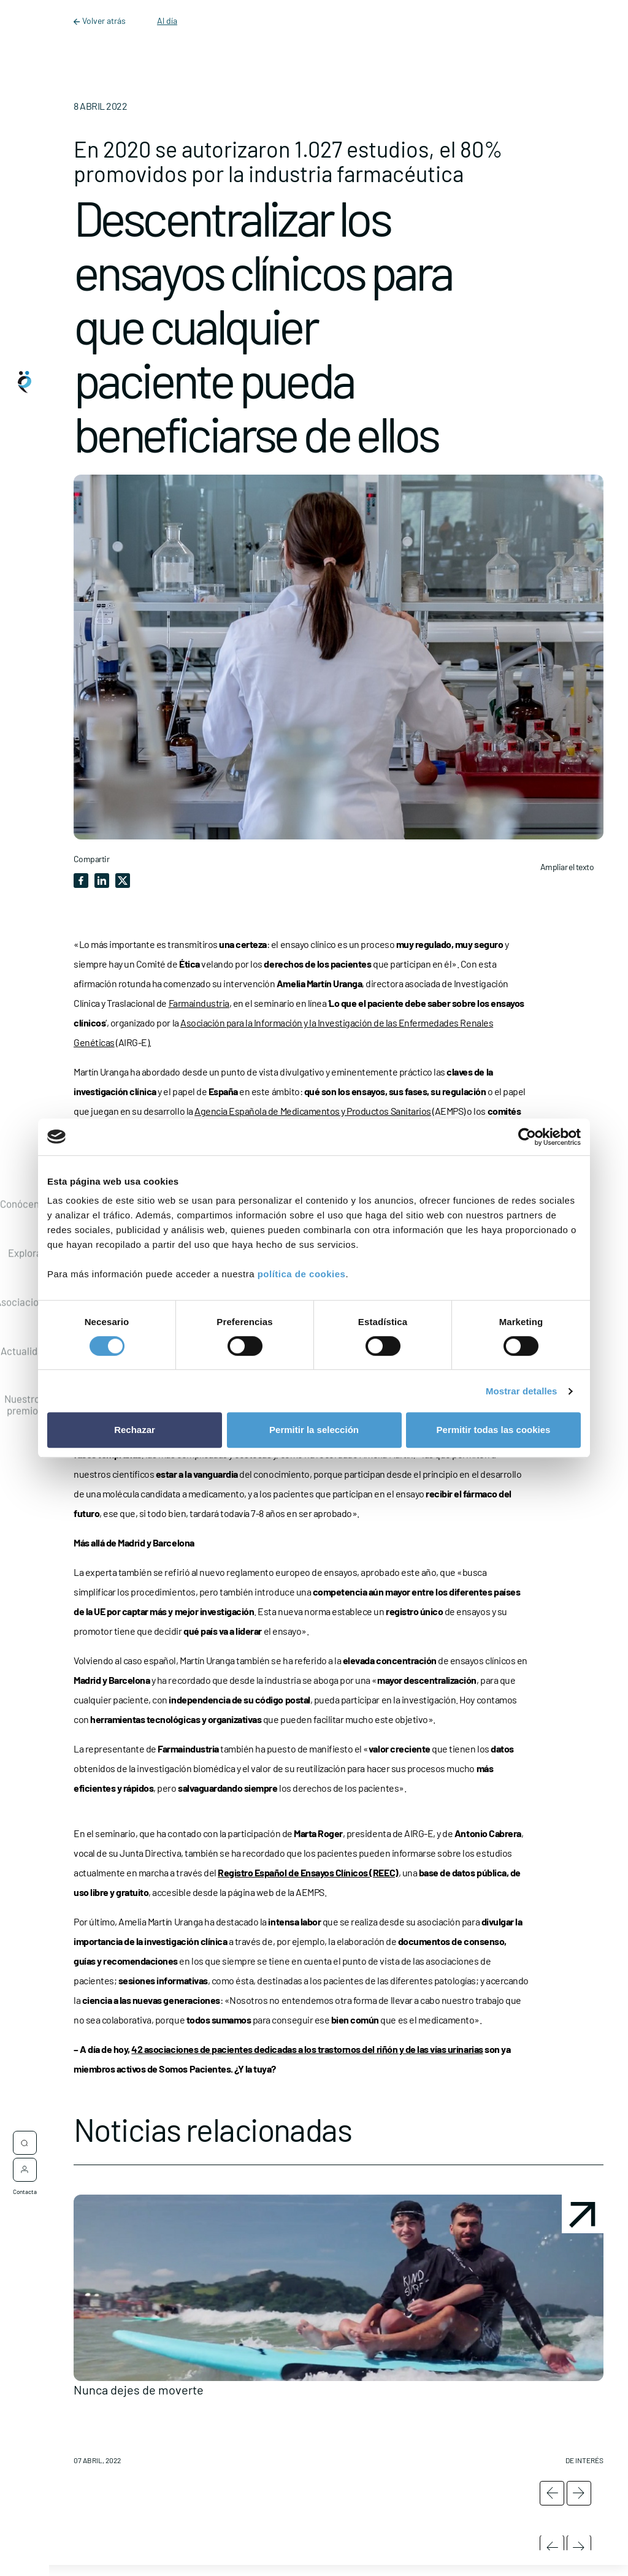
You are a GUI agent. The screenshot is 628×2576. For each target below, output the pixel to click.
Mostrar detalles (521, 1391)
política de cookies (302, 1274)
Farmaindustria (199, 1003)
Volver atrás (101, 20)
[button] (338, 2334)
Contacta (25, 2189)
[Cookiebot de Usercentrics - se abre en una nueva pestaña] (527, 1137)
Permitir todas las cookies (494, 1429)
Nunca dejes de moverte (139, 2389)
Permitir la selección (314, 1429)
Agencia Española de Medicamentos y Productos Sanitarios (312, 1111)
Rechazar (134, 1429)
